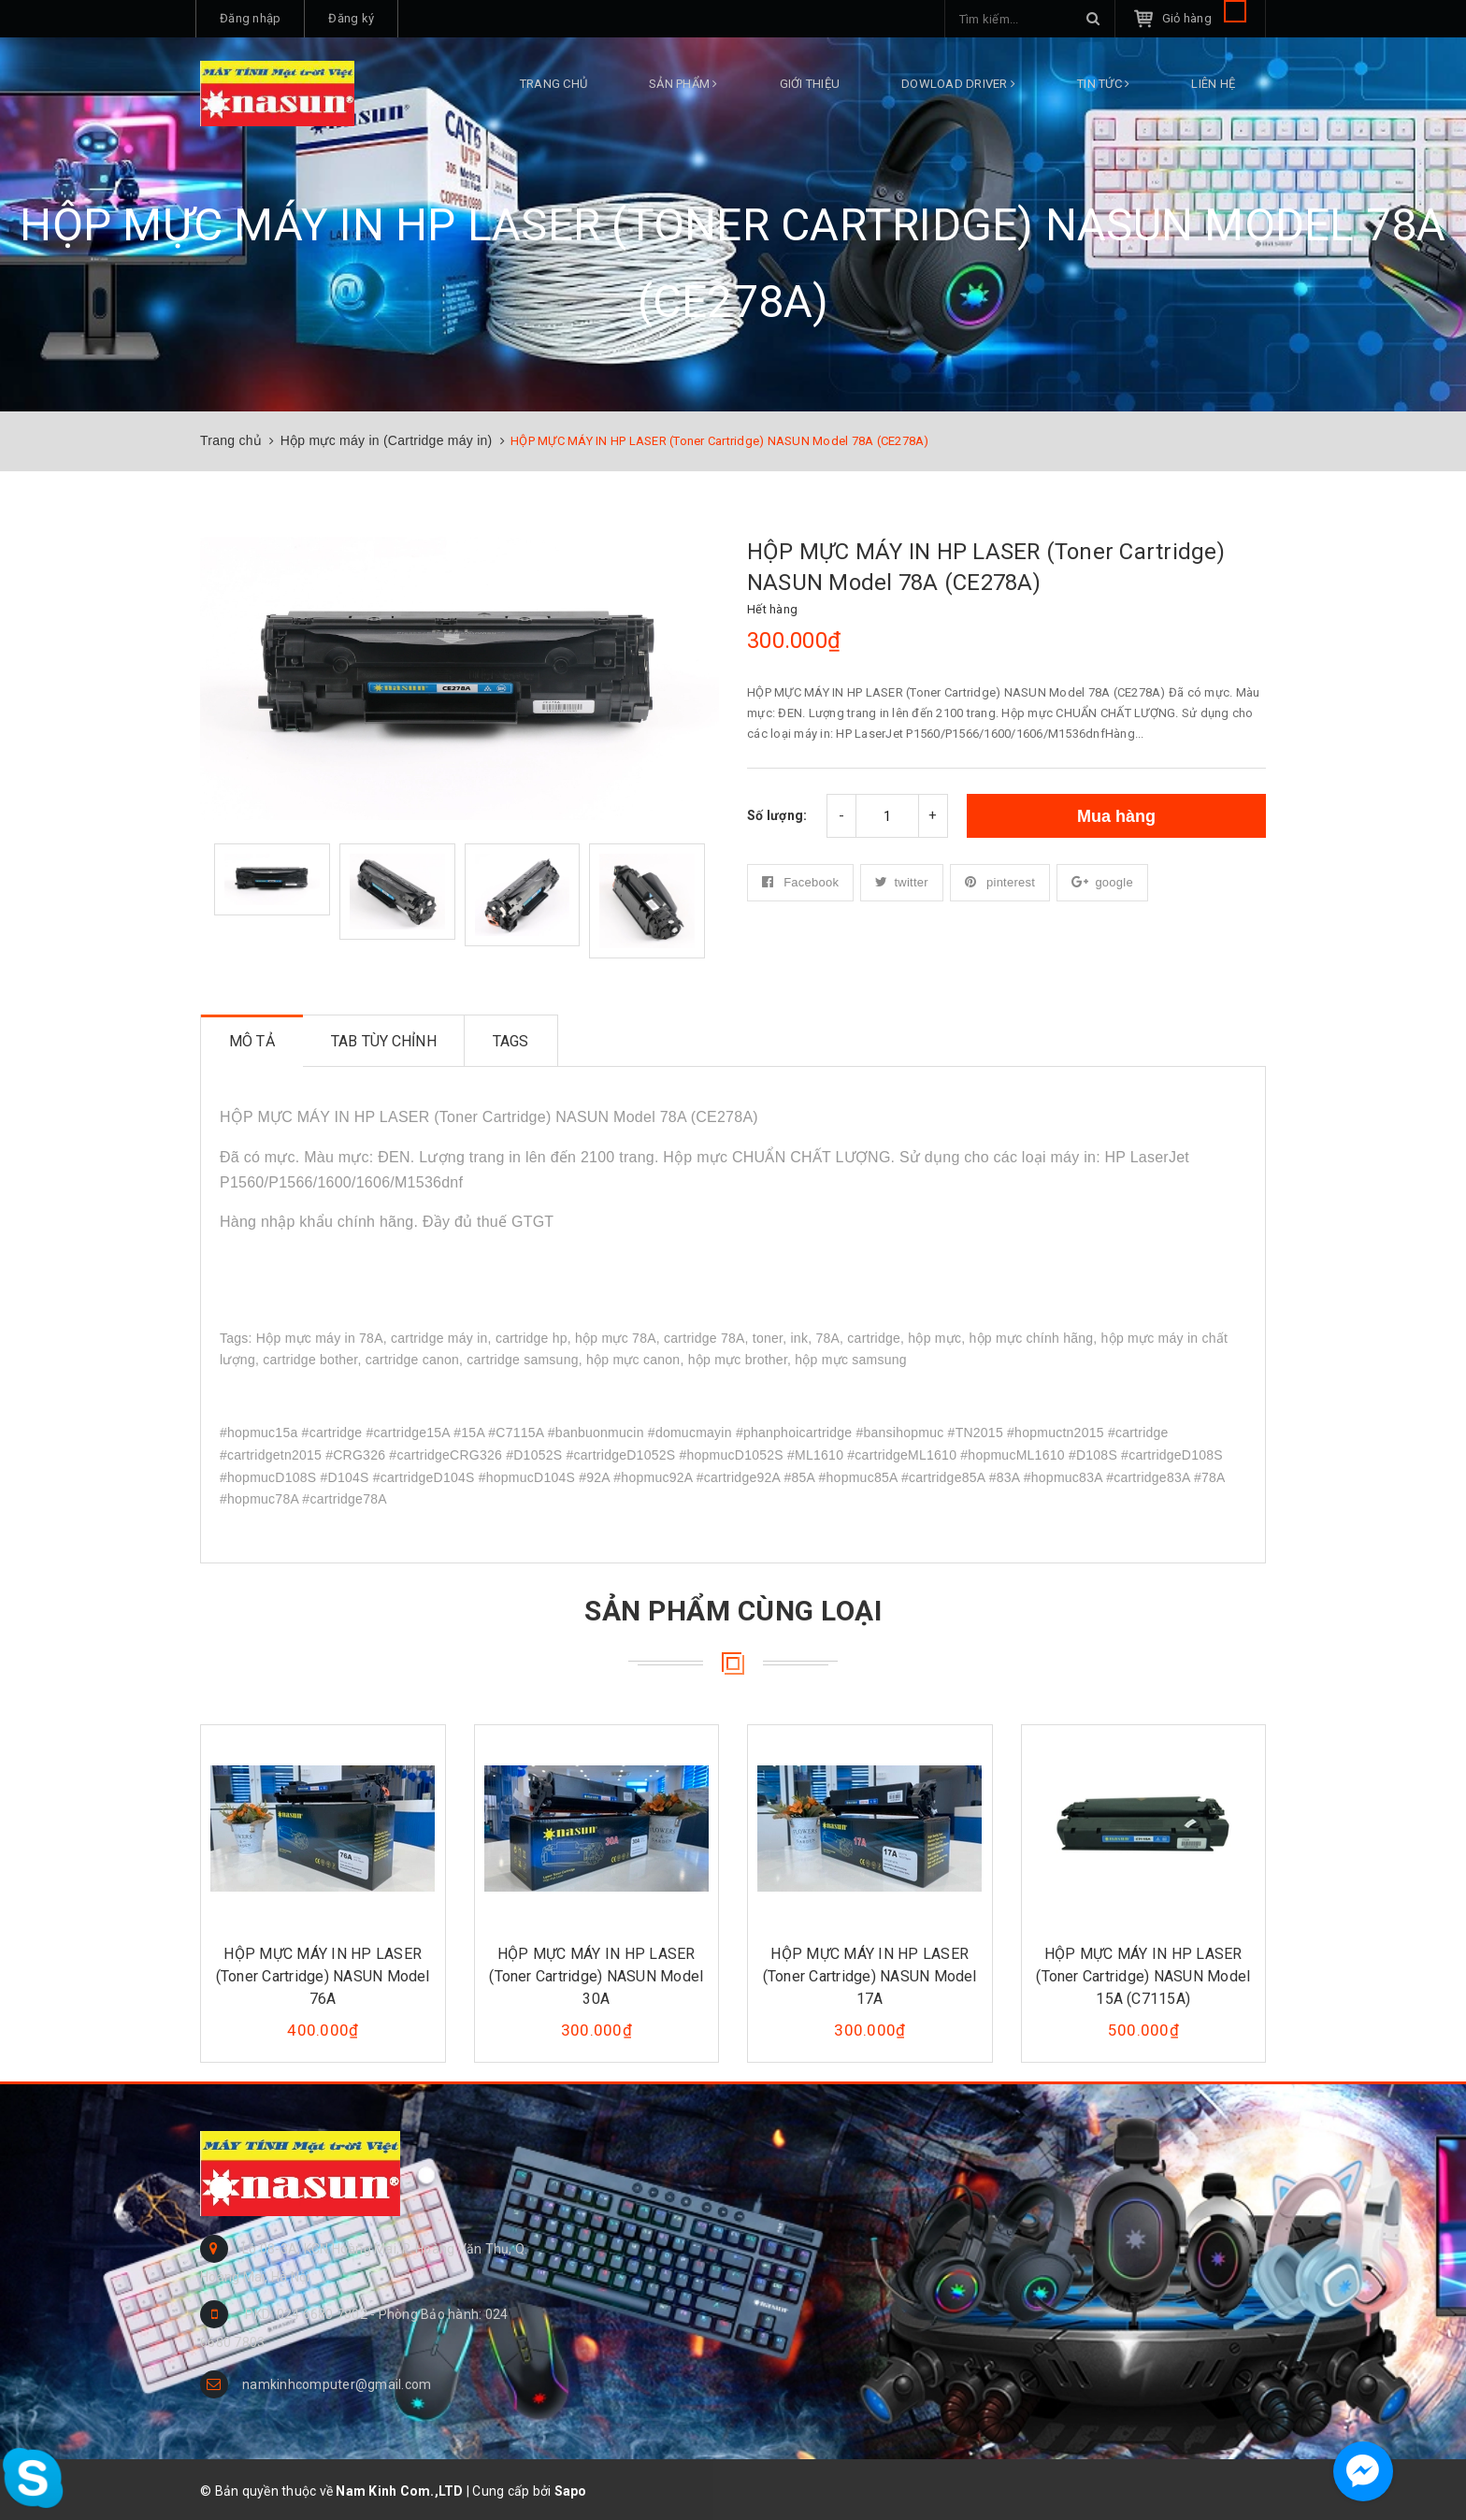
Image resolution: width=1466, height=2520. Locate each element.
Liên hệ (1213, 84)
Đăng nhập (250, 18)
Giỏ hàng (1204, 18)
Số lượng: (777, 815)
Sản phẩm (683, 84)
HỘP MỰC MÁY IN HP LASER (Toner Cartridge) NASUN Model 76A (323, 1976)
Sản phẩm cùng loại (733, 1610)
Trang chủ (553, 84)
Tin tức (1103, 84)
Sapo (570, 2491)
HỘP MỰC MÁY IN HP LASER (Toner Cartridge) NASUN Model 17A (870, 1976)
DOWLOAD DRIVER (958, 84)
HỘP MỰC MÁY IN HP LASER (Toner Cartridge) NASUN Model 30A (596, 1976)
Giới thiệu (810, 84)
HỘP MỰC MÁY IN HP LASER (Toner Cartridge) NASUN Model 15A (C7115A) (1143, 1976)
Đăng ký (351, 18)
